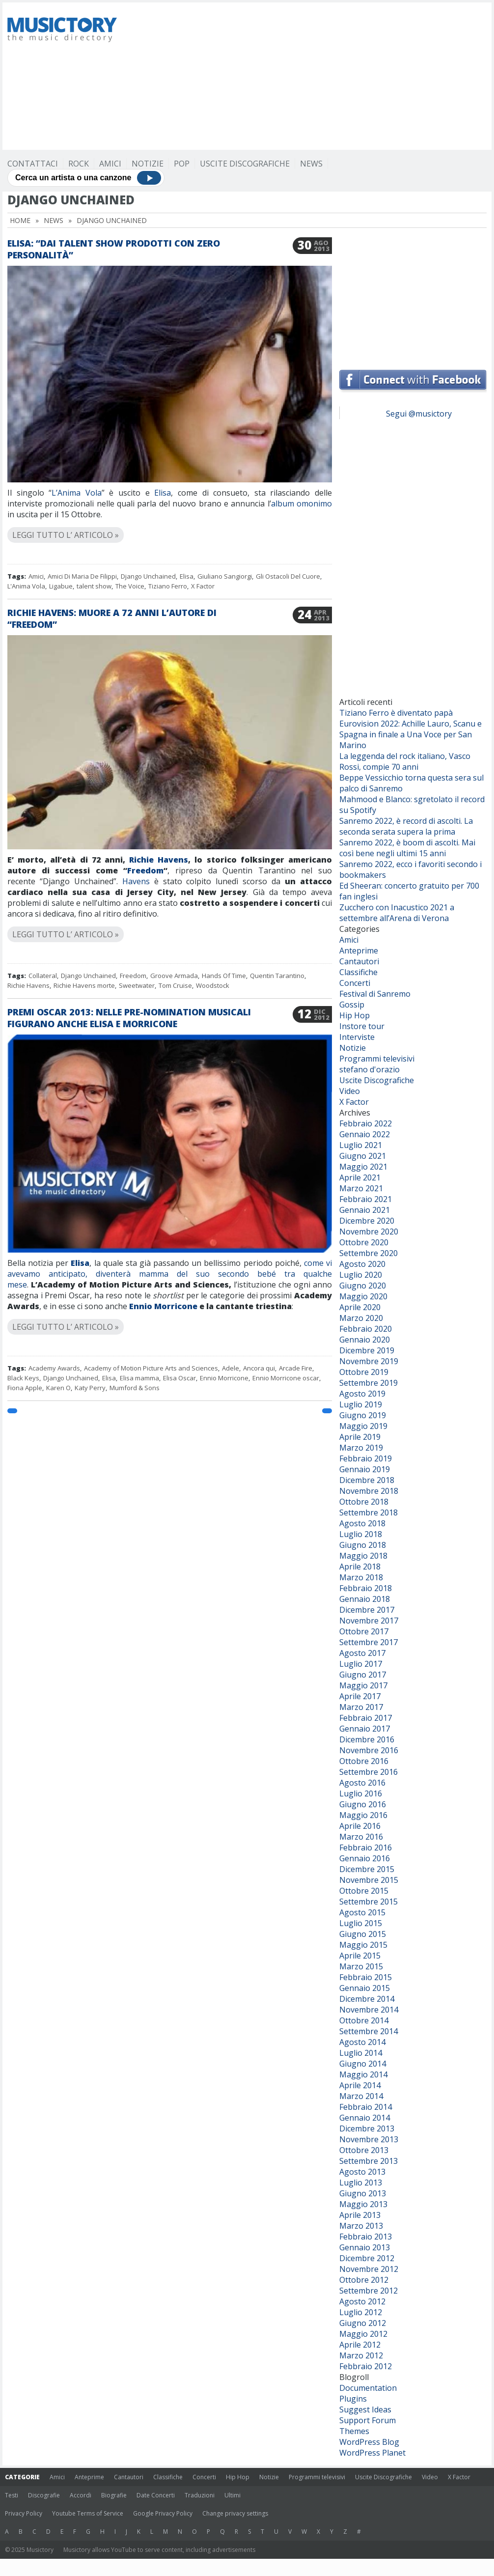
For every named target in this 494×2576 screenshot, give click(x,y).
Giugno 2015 (362, 1934)
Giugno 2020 (362, 1285)
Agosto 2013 (362, 2171)
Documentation (368, 2387)
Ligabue (61, 586)
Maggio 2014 (363, 2074)
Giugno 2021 (362, 1155)
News (311, 163)
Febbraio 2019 (365, 1458)
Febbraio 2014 (365, 2106)
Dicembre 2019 (366, 1350)
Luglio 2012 (360, 2312)
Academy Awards (54, 1368)
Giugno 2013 (362, 2193)
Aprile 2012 (360, 2344)
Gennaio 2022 (364, 1134)
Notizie (148, 163)
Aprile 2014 (360, 2085)
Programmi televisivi (376, 1058)
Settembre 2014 (368, 2031)
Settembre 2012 (368, 2290)
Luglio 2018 (360, 1534)
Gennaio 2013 (364, 2247)
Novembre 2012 (368, 2269)
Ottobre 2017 (363, 1631)
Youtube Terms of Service (87, 2513)
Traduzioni (200, 2495)
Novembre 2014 (368, 2009)
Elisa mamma (139, 1377)
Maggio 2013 (363, 2204)
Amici (110, 163)
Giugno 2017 (362, 1674)
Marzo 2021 (361, 1188)
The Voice (129, 586)
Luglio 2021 (360, 1145)
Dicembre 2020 (366, 1220)
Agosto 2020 (362, 1264)
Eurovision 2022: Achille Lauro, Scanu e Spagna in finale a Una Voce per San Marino (410, 734)
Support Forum (367, 2420)
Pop (182, 163)
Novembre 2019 (368, 1361)
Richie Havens (158, 859)
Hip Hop (354, 1015)
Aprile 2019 (360, 1436)
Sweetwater (137, 985)
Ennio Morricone (163, 1306)
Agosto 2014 (362, 2042)
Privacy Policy (23, 2513)
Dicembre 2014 (366, 1998)
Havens (136, 881)
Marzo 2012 (361, 2355)
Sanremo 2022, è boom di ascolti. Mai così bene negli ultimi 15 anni (407, 848)
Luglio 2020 (360, 1274)
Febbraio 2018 (365, 1588)
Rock (78, 163)
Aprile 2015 (360, 1955)
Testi (11, 2495)
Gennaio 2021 (364, 1209)
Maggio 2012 (363, 2333)
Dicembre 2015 (366, 1869)
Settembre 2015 (368, 1901)
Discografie (44, 2495)
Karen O (58, 1387)
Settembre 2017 (368, 1642)
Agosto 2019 (362, 1393)
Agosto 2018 (362, 1523)
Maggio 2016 (363, 1815)
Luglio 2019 (360, 1404)
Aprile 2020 (360, 1307)
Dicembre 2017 (366, 1609)
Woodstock (212, 985)
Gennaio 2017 (364, 1728)
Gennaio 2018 (364, 1599)
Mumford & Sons (135, 1387)
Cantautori (359, 961)
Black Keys (23, 1377)
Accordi (80, 2495)
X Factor (203, 586)
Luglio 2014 (360, 2052)
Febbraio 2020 (365, 1328)
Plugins (353, 2398)
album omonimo (301, 503)
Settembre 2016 (368, 1771)
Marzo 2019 (361, 1447)
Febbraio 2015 (365, 1977)
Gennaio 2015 (364, 1988)
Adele (230, 1368)
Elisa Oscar (179, 1377)
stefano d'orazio (369, 1069)
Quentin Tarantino (277, 975)
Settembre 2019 (368, 1382)
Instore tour (361, 1026)
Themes (354, 2431)
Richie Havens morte (84, 985)
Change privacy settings (235, 2513)
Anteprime (358, 950)
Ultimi (232, 2495)
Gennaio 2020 (364, 1339)
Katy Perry (90, 1387)
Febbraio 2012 (365, 2366)
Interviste (357, 1037)
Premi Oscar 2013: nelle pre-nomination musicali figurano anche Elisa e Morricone (129, 1018)
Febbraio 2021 (365, 1199)
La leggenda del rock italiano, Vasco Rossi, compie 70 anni (404, 761)
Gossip (351, 1004)
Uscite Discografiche (245, 163)
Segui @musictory (419, 413)
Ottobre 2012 (363, 2279)
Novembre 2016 (368, 1750)
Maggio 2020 (363, 1296)
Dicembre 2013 (366, 2128)
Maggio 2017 (363, 1685)
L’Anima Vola (77, 492)
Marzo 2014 (361, 2096)
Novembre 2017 (368, 1620)
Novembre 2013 (368, 2139)
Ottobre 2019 (363, 1372)
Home (20, 220)
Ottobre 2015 (363, 1890)
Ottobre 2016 (363, 1761)
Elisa (162, 492)
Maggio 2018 (363, 1555)
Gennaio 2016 (364, 1858)
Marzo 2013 (361, 2225)
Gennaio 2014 (364, 2117)
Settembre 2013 (368, 2161)
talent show (94, 586)
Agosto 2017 (362, 1653)
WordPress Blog (369, 2441)
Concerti (354, 983)
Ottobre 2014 (363, 2020)
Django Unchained (148, 576)
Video (349, 1091)
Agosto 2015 (362, 1912)
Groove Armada (174, 975)
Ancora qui (259, 1368)
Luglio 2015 (360, 1923)
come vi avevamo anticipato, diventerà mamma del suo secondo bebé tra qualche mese (169, 1274)
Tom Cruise (175, 985)
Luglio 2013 (360, 2182)
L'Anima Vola (26, 586)
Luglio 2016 (360, 1793)
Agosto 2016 (362, 1782)
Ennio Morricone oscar (285, 1377)
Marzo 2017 (361, 1707)
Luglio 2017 (360, 1663)
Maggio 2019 (363, 1426)
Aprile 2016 (360, 1825)
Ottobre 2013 (363, 2150)
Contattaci (32, 163)
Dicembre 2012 (366, 2258)
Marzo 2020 (361, 1318)
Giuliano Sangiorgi (224, 576)
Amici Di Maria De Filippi (82, 576)
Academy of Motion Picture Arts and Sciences (151, 1368)
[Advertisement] (302, 76)
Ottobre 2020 (363, 1242)
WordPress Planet (372, 2452)
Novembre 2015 (368, 1880)
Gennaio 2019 (364, 1469)
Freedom (145, 870)
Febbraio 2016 (365, 1847)
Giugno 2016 (362, 1804)
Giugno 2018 (362, 1545)
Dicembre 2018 (366, 1480)
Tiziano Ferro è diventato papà (396, 712)
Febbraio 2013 (365, 2236)
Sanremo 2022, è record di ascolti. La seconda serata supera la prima (406, 826)
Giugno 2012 (362, 2323)
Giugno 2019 (362, 1415)
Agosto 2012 (362, 2301)
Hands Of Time (224, 975)
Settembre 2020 (368, 1253)
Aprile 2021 (360, 1177)
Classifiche (358, 972)
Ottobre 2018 (363, 1501)
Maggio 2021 (363, 1166)
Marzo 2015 (361, 1966)
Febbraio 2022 (365, 1123)
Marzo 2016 (361, 1836)
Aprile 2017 (360, 1696)
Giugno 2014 (362, 2063)
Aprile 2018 (360, 1566)
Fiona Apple (24, 1387)
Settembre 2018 (368, 1512)
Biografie (114, 2495)
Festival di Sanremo (375, 993)
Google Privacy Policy (162, 2513)
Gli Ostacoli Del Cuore (288, 576)
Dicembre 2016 (366, 1739)
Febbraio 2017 (365, 1717)
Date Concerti (156, 2495)
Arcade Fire (295, 1368)
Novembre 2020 (368, 1231)
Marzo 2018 (361, 1577)
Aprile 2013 (360, 2215)
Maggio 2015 (363, 1944)
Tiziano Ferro (167, 586)
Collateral (42, 975)
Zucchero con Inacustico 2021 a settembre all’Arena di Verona (396, 913)
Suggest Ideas (365, 2409)
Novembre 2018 (368, 1490)
